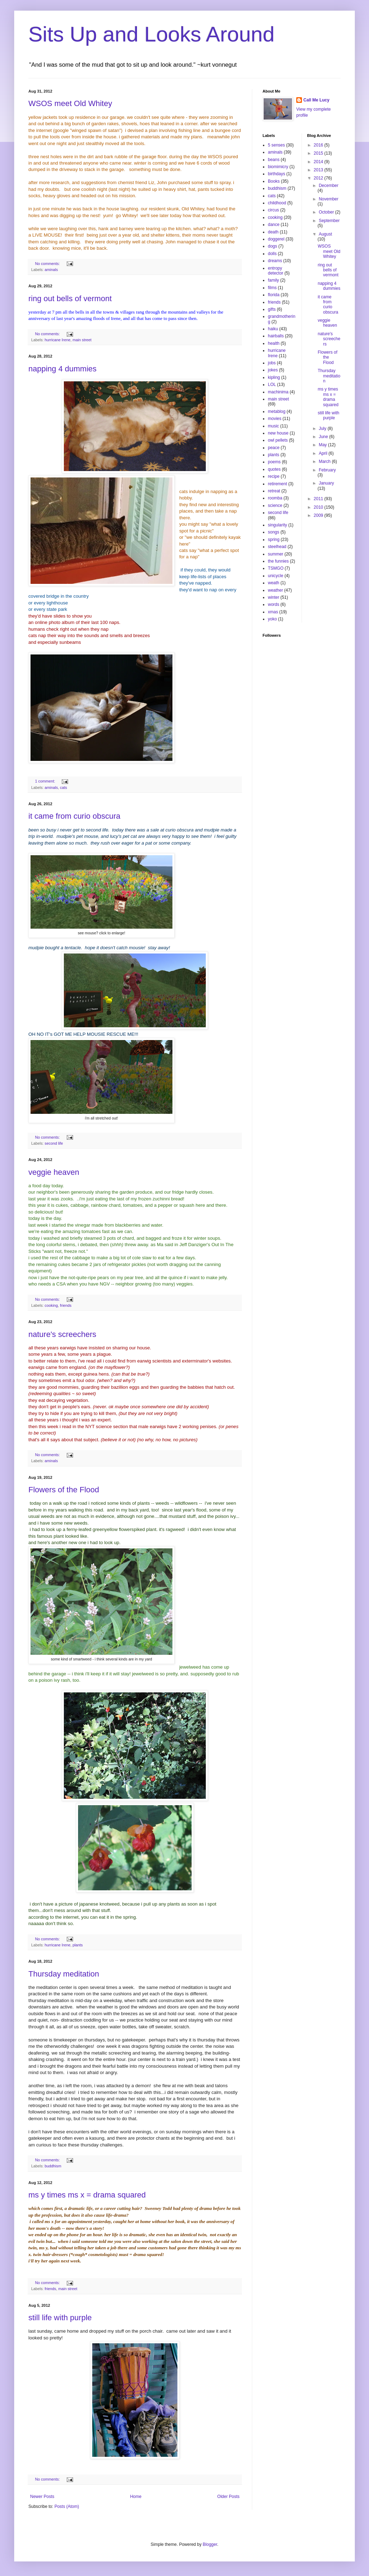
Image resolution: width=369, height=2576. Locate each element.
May (323, 444)
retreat (274, 490)
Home (136, 2496)
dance (274, 224)
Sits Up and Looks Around (151, 34)
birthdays (276, 173)
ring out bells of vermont (70, 298)
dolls (272, 253)
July (323, 428)
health (274, 343)
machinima (278, 391)
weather (275, 590)
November (328, 199)
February (327, 470)
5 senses (276, 145)
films (272, 287)
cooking (51, 1305)
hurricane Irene (58, 340)
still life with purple (60, 2317)
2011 (319, 498)
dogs (272, 246)
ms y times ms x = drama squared (87, 2194)
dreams (275, 260)
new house (278, 433)
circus (273, 210)
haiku (273, 328)
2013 (319, 169)
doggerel (276, 239)
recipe (274, 476)
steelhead (277, 546)
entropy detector (275, 271)
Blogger (210, 2544)
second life (54, 1143)
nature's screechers (62, 1334)
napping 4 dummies (62, 368)
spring (274, 539)
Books (274, 181)
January (326, 483)
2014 (319, 161)
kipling (274, 377)
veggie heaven (53, 1172)
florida (274, 294)
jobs (272, 362)
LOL (272, 384)
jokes (273, 369)
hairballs (276, 335)
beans (274, 159)
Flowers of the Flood (63, 1489)
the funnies (278, 561)
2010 (319, 507)
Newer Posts (42, 2496)
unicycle (275, 575)
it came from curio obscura (74, 816)
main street (81, 340)
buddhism (53, 2166)
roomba (275, 498)
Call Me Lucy (316, 100)
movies (274, 418)
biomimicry (278, 166)
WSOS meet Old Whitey (70, 103)
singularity (277, 525)
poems (274, 461)
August (325, 234)
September (329, 220)
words (273, 604)
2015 (319, 153)
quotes (274, 469)
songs (273, 532)
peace (274, 447)
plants (77, 1945)
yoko (272, 619)
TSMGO (275, 568)
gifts (272, 309)
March (325, 461)
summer (275, 554)
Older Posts (228, 2496)
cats (63, 787)
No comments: (48, 263)
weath (273, 582)
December (328, 185)
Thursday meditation (63, 1973)
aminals (51, 269)
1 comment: (45, 781)
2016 (319, 145)
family (273, 280)
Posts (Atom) (66, 2506)
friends (65, 1305)
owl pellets (278, 440)
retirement (277, 483)
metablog (276, 411)
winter (273, 597)
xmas (273, 611)
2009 (319, 515)
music (273, 426)
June (324, 436)
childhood (277, 202)
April (323, 453)
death (273, 232)
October (327, 212)
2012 (319, 178)
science (275, 505)
